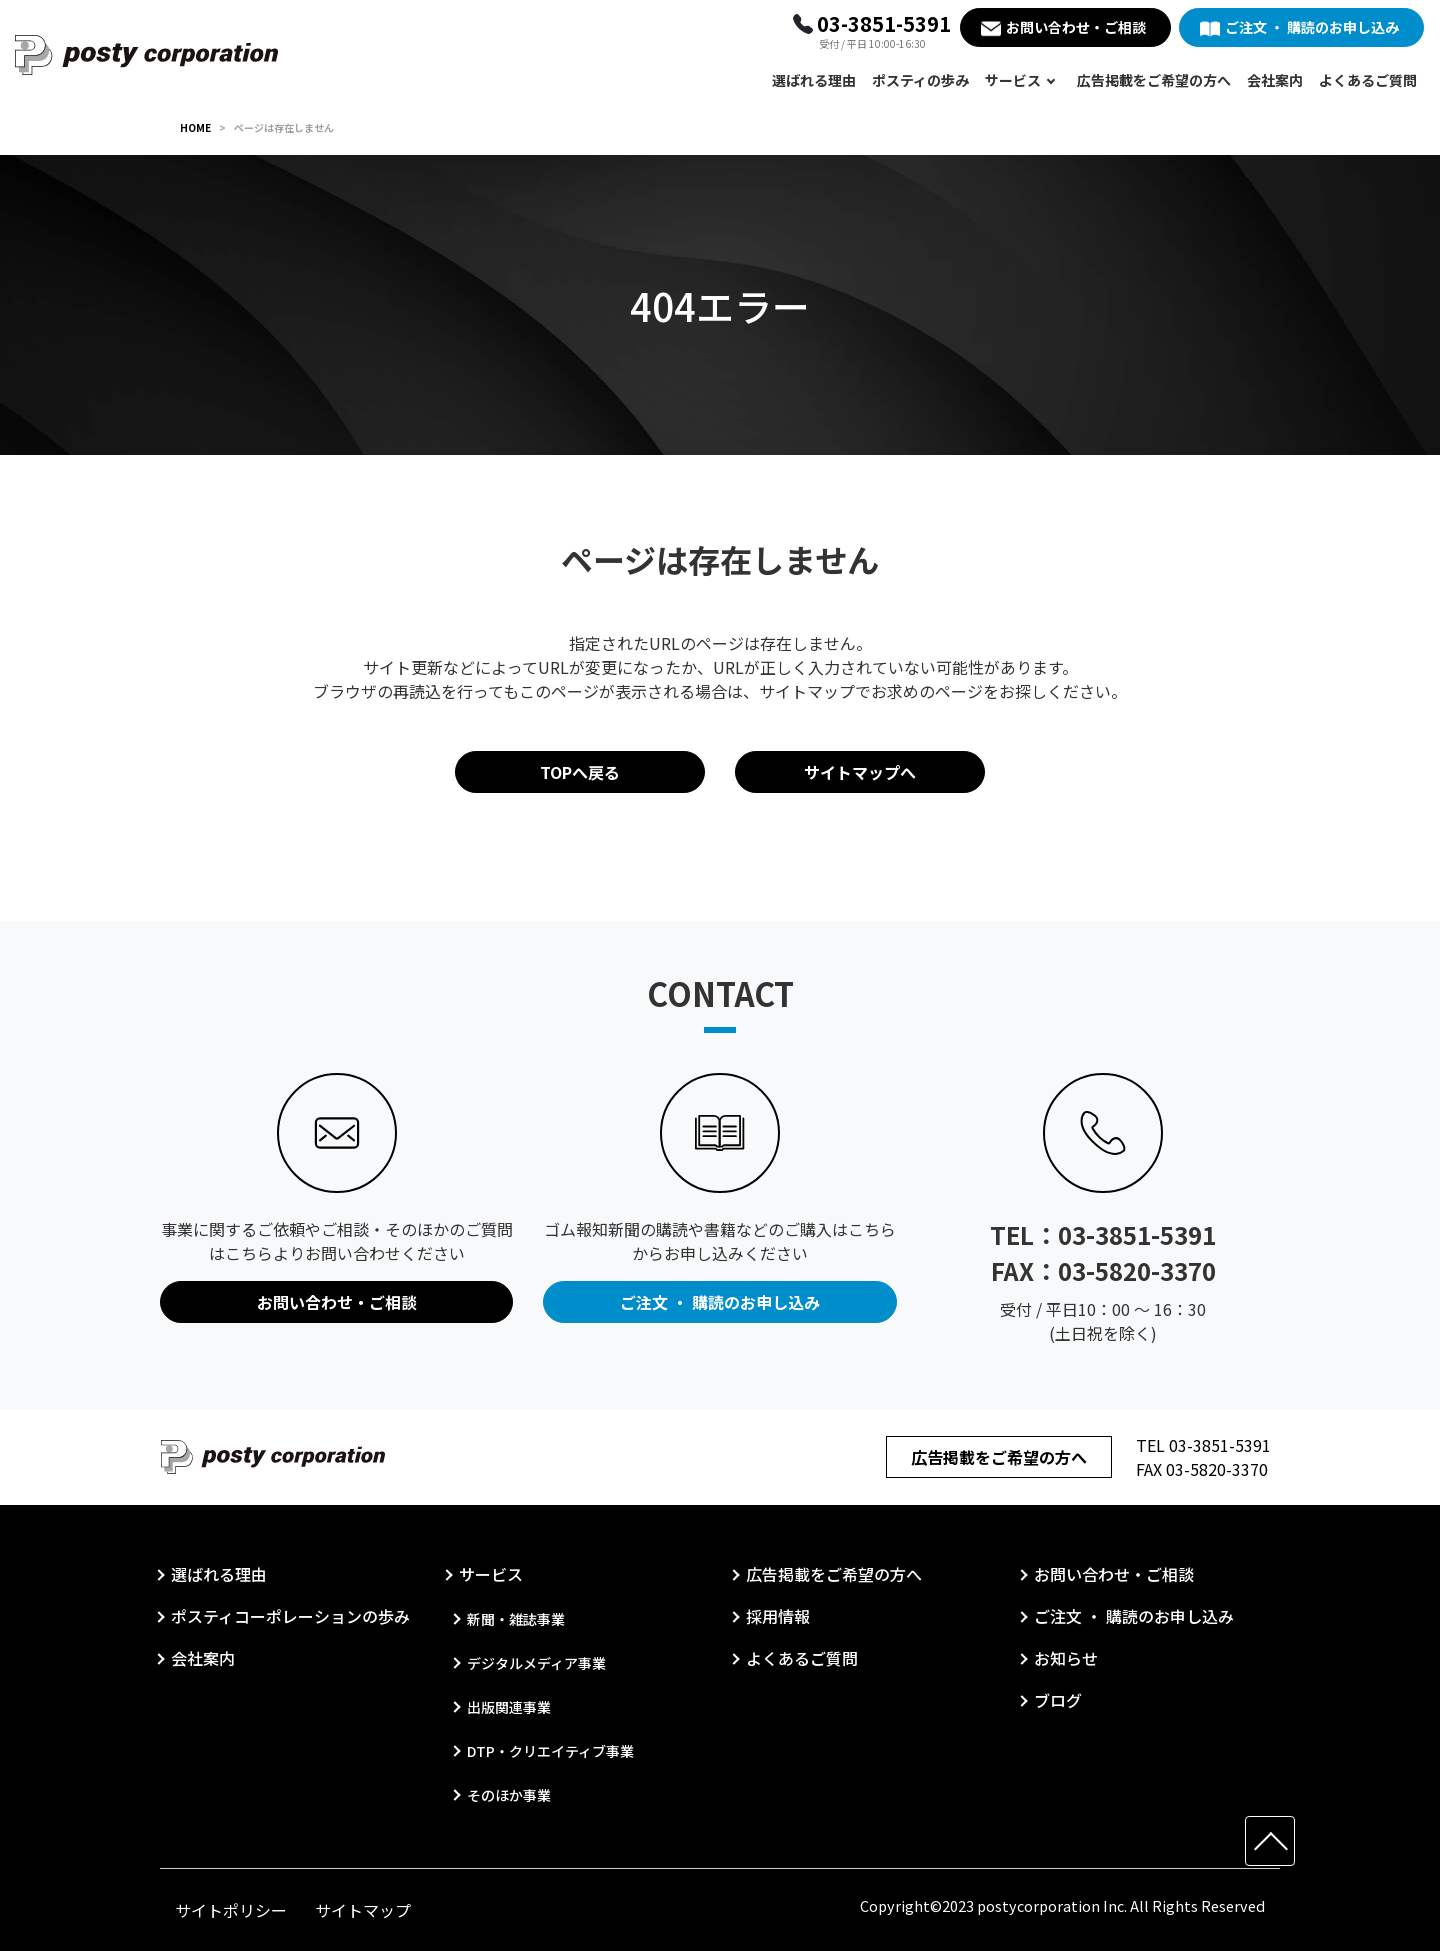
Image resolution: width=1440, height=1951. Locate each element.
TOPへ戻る (580, 772)
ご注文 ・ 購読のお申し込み (1312, 27)
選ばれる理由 (814, 80)
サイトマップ (363, 1910)
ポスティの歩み (920, 80)
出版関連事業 (509, 1707)
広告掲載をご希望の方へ (1154, 80)
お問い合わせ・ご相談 (1076, 27)
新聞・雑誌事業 (516, 1619)
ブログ (1058, 1700)
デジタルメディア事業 (536, 1663)
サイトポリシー (231, 1910)
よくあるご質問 (1368, 80)
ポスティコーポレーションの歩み (290, 1616)
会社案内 (1275, 80)
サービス (1013, 80)
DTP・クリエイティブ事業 (550, 1751)
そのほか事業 (509, 1795)
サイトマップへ (860, 772)
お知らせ (1066, 1658)
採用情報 (778, 1616)
